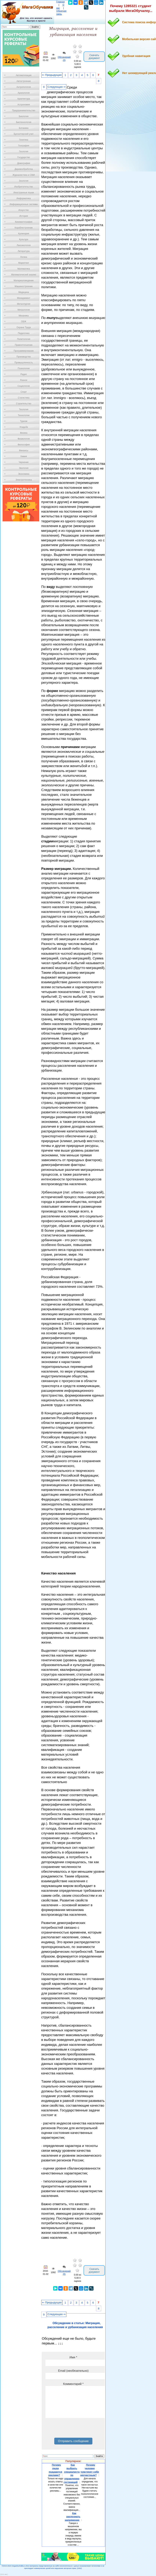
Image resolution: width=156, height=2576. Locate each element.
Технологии (24, 415)
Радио (24, 374)
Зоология (23, 181)
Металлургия (23, 304)
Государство (23, 157)
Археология (24, 93)
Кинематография (23, 222)
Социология (24, 386)
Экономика (23, 474)
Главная (60, 2)
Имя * (73, 2357)
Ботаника (23, 128)
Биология (23, 116)
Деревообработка (24, 169)
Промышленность (23, 362)
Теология (23, 409)
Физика (23, 433)
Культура (23, 239)
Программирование (24, 351)
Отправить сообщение (73, 2441)
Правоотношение (23, 345)
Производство (23, 356)
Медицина (23, 292)
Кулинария (23, 233)
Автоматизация (23, 75)
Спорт (24, 392)
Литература (24, 251)
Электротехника (23, 480)
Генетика (23, 140)
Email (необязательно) (73, 2370)
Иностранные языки (23, 192)
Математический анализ (23, 274)
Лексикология (24, 245)
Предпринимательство (23, 110)
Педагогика (24, 333)
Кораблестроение (24, 227)
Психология (24, 368)
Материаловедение (24, 280)
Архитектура (23, 98)
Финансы (23, 450)
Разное (23, 380)
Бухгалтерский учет (24, 134)
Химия (23, 456)
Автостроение (23, 81)
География (23, 145)
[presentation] (73, 2429)
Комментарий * (73, 2383)
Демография (23, 163)
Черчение (24, 462)
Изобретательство (23, 186)
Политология (23, 339)
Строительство (23, 403)
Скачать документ (94, 57)
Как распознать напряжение (72, 2516)
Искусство (24, 210)
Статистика (23, 397)
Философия (24, 444)
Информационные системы (24, 204)
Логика (23, 257)
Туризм (23, 421)
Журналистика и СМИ (23, 175)
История (23, 216)
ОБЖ (23, 321)
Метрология (24, 310)
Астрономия (23, 104)
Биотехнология (23, 122)
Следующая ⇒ (56, 86)
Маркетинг (23, 263)
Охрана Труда (23, 327)
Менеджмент (23, 298)
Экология (23, 468)
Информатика (23, 198)
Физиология (24, 438)
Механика (24, 315)
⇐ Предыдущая (52, 74)
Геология (23, 151)
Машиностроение (24, 286)
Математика (23, 268)
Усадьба (23, 427)
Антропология (23, 87)
